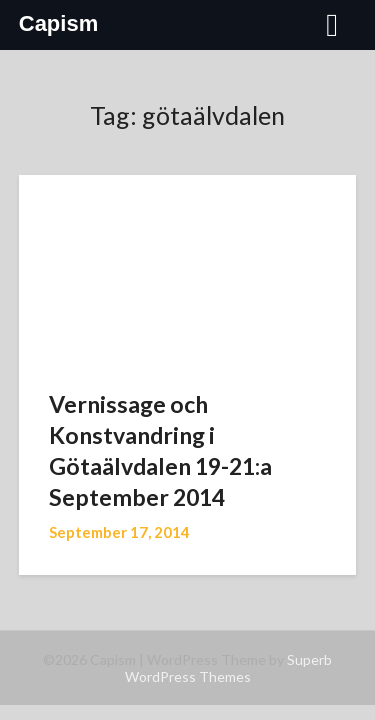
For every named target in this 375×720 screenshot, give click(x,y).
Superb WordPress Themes (229, 668)
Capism (58, 23)
